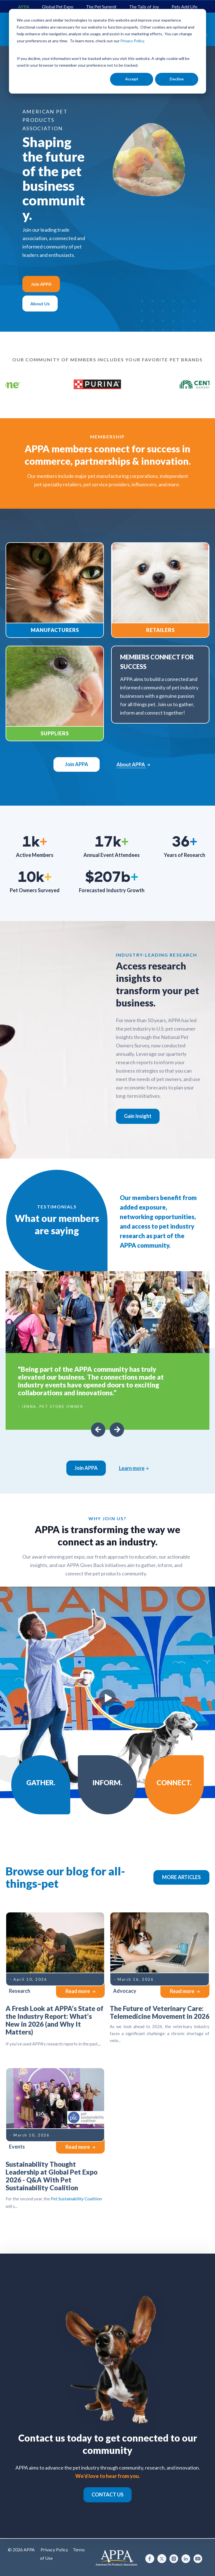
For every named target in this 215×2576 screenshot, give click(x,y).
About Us (40, 303)
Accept (131, 78)
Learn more (134, 1468)
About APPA (133, 764)
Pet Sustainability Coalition (76, 2198)
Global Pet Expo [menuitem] (57, 6)
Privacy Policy (54, 2549)
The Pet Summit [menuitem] (101, 6)
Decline (177, 78)
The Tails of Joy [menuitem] (144, 6)
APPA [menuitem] (23, 6)
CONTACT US (107, 2494)
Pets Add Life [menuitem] (184, 6)
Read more (80, 1991)
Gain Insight (137, 1116)
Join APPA (41, 284)
